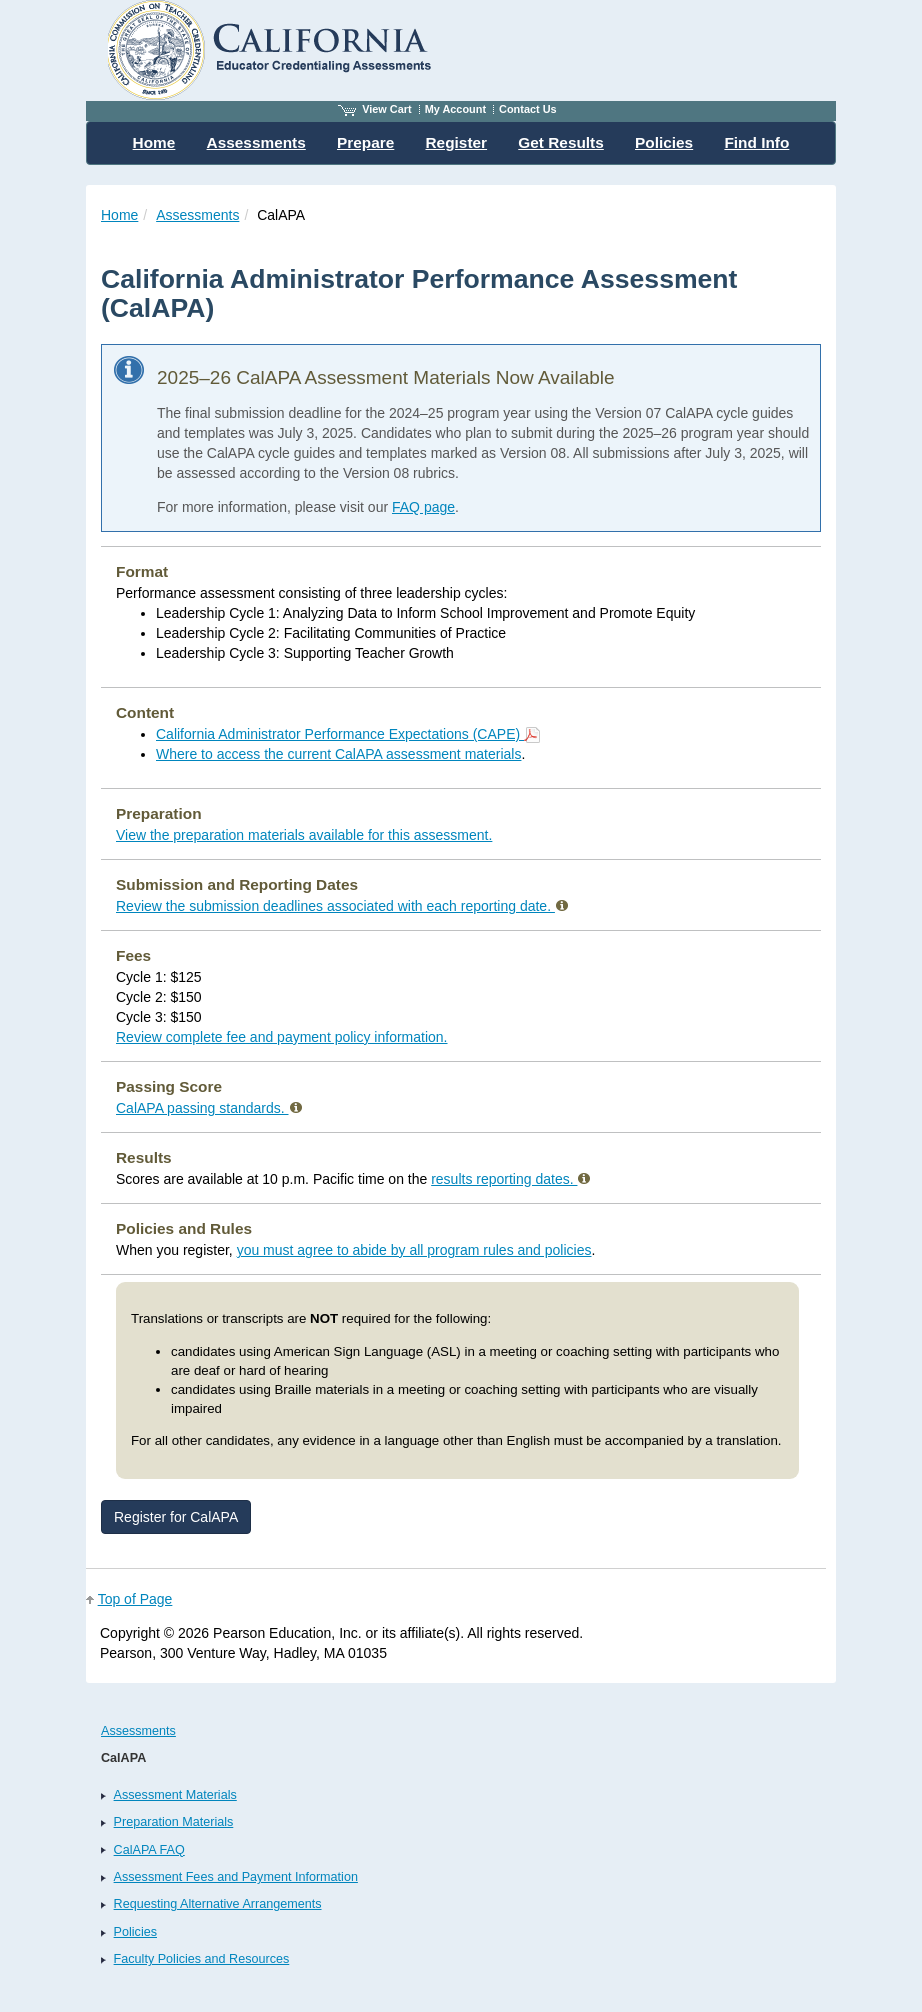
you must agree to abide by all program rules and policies (414, 1250)
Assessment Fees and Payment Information (236, 1877)
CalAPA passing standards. (209, 1108)
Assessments (197, 215)
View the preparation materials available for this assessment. (304, 835)
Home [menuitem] (154, 142)
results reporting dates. (510, 1179)
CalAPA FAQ (149, 1850)
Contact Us (528, 109)
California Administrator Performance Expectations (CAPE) (348, 734)
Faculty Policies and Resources (202, 1959)
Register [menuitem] (457, 142)
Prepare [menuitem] (365, 142)
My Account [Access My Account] (455, 109)
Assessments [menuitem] (256, 142)
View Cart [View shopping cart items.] (375, 109)
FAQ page (423, 507)
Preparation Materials (174, 1822)
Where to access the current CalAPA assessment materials (338, 754)
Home (119, 215)
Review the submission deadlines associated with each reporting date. (342, 906)
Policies (135, 1932)
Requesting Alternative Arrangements (218, 1904)
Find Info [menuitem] (756, 142)
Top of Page (135, 1599)
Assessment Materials (175, 1795)
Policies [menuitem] (664, 142)
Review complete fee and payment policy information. (282, 1037)
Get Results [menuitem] (561, 142)
